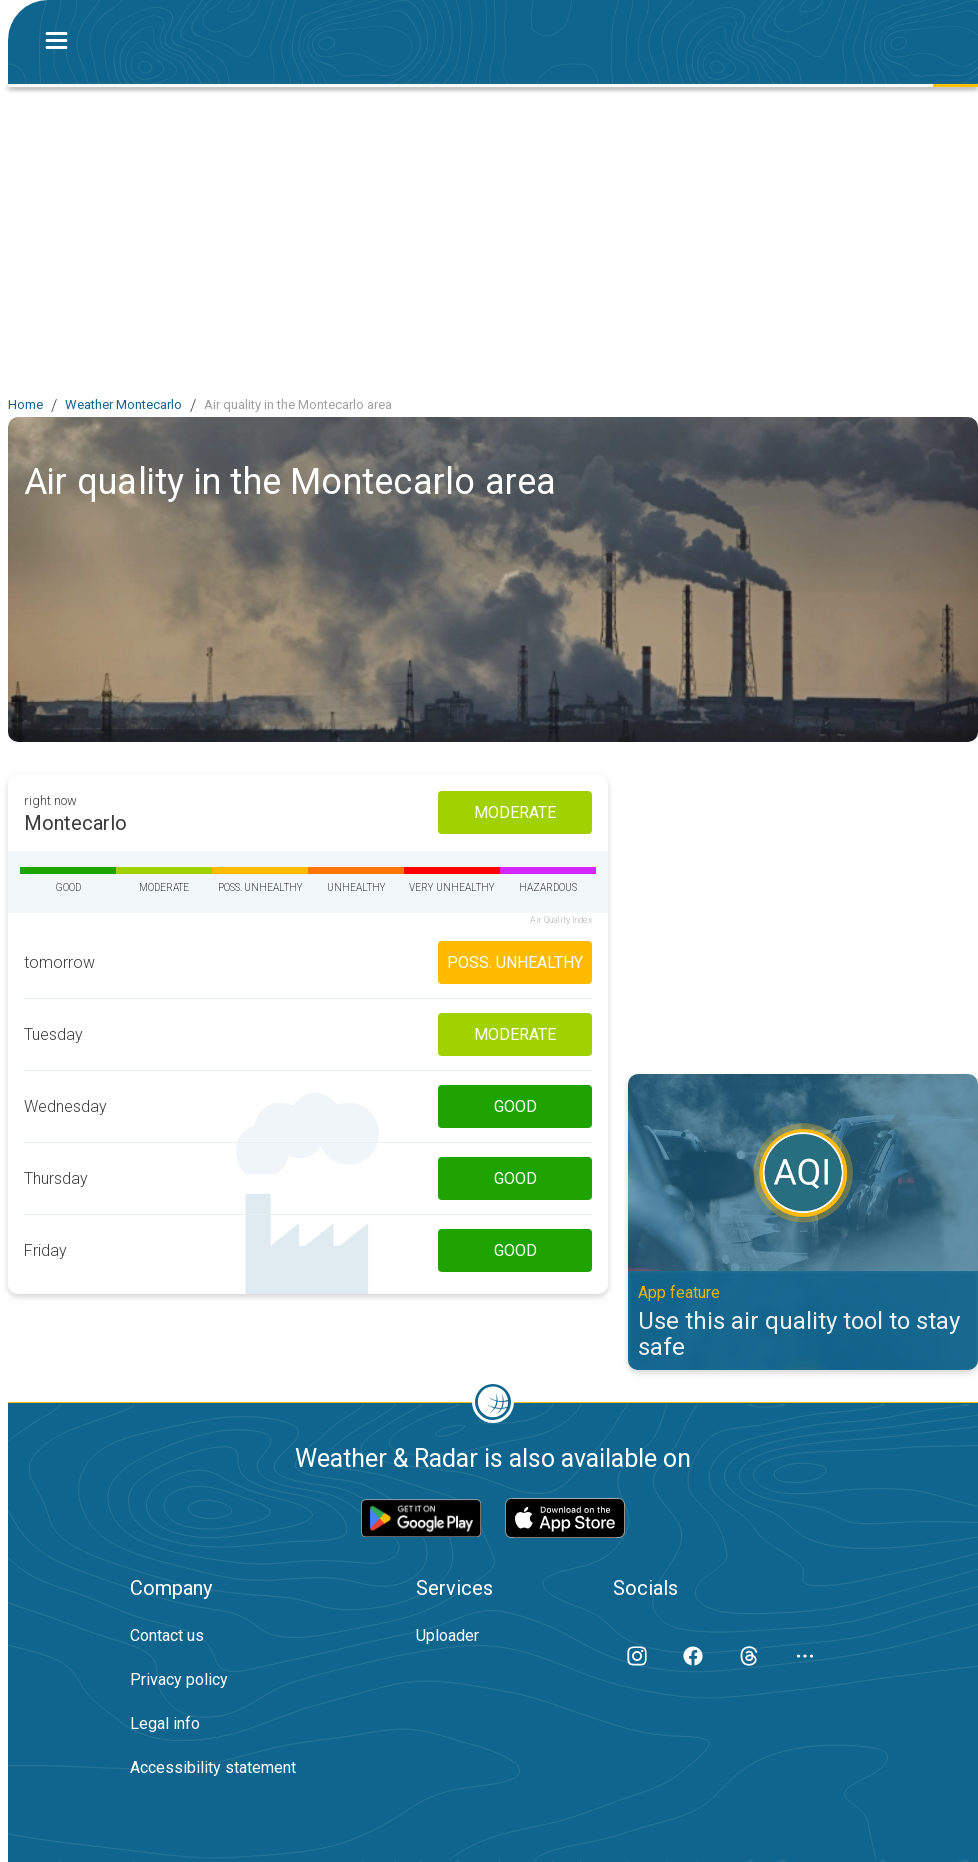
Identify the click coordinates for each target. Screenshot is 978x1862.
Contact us (167, 1635)
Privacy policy (179, 1679)
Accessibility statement (213, 1767)
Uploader (447, 1635)
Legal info (165, 1723)
